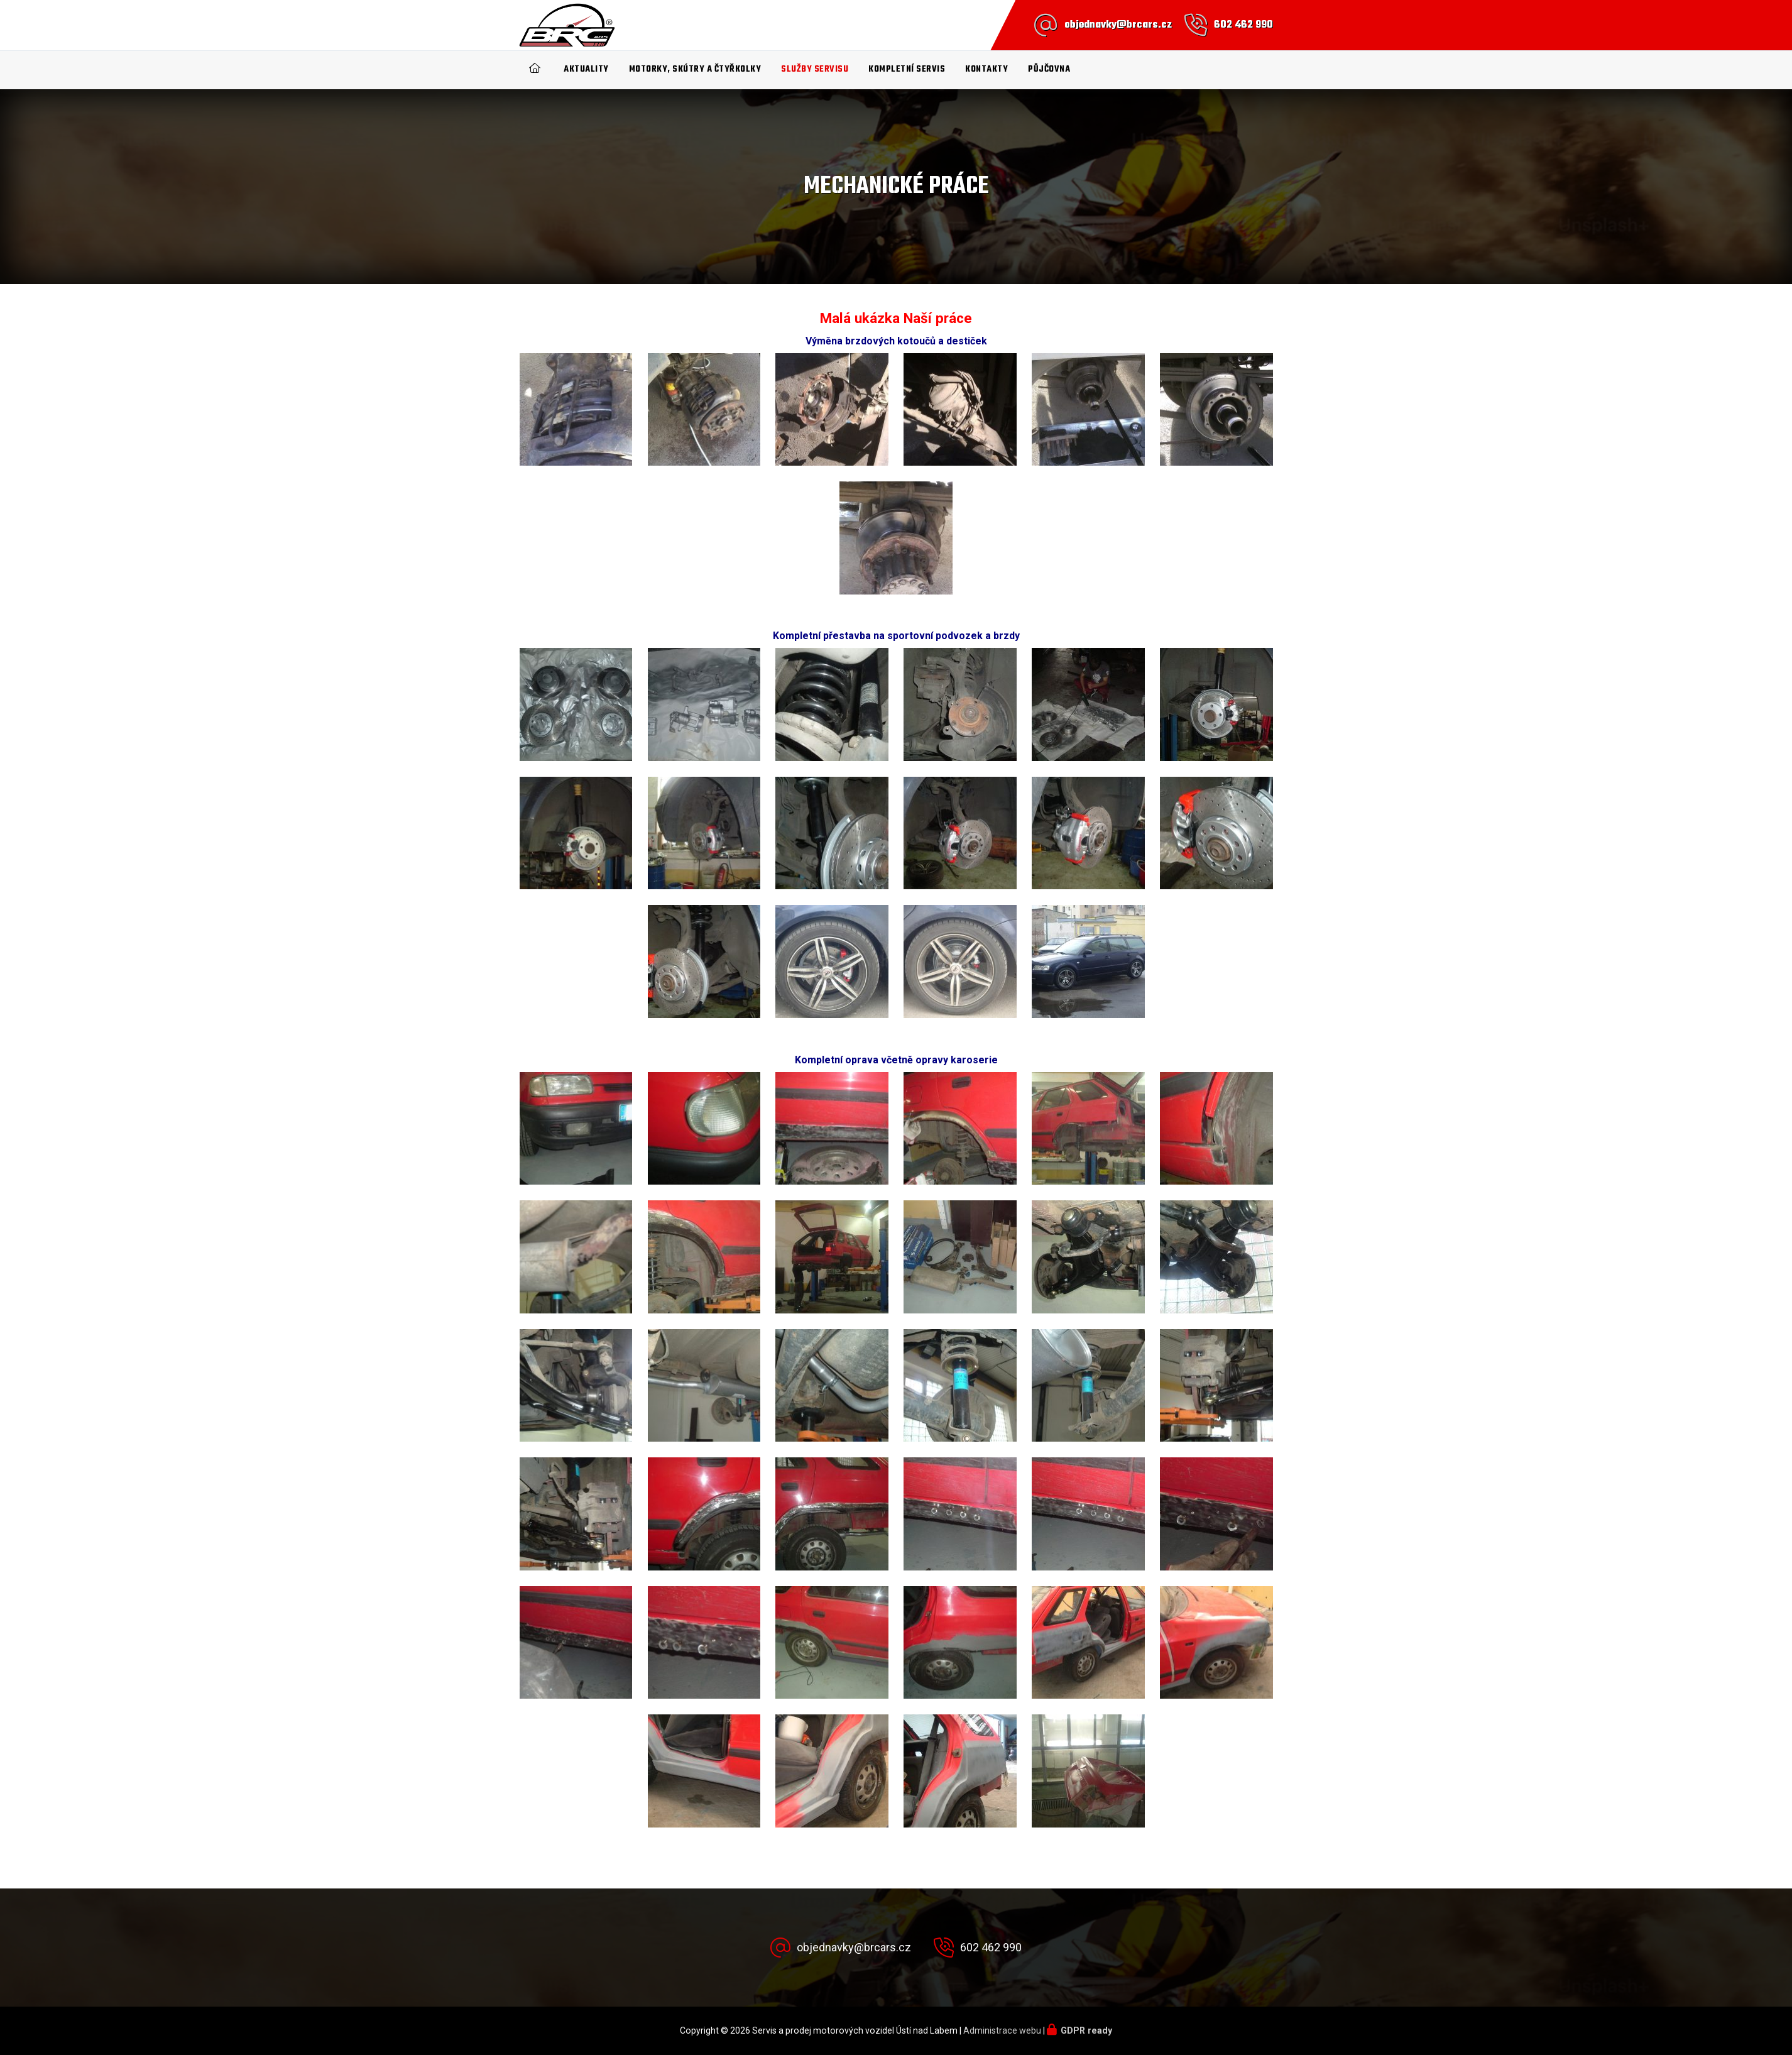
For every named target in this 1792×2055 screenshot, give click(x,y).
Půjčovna (1049, 69)
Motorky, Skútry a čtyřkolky (695, 69)
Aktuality (586, 69)
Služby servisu (814, 69)
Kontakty (986, 69)
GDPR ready (1086, 2030)
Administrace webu (1002, 2030)
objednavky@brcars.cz (1118, 25)
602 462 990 (1243, 25)
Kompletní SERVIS (906, 69)
